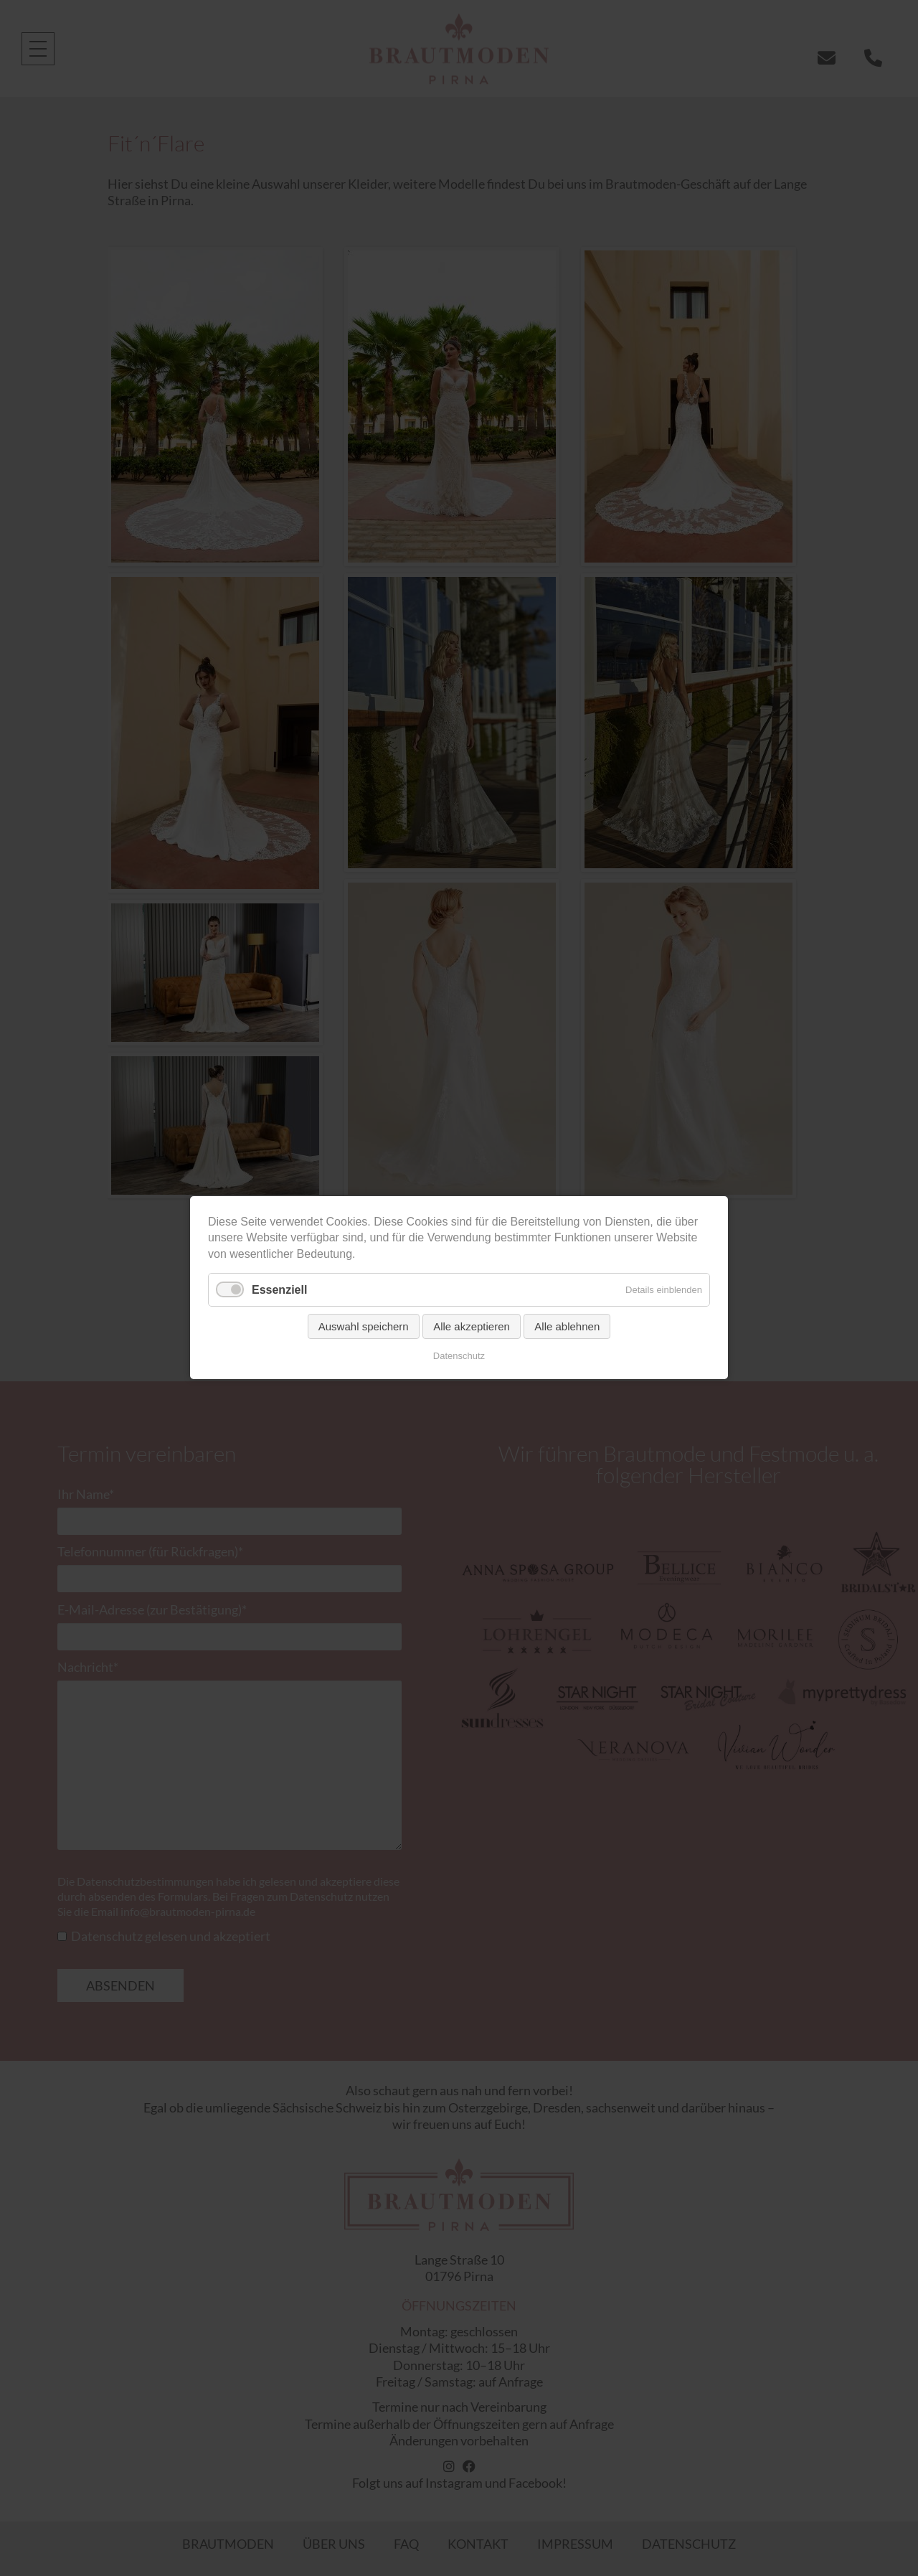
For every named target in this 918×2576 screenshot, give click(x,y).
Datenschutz (459, 1356)
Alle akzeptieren (471, 1327)
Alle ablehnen (567, 1327)
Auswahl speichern (363, 1327)
